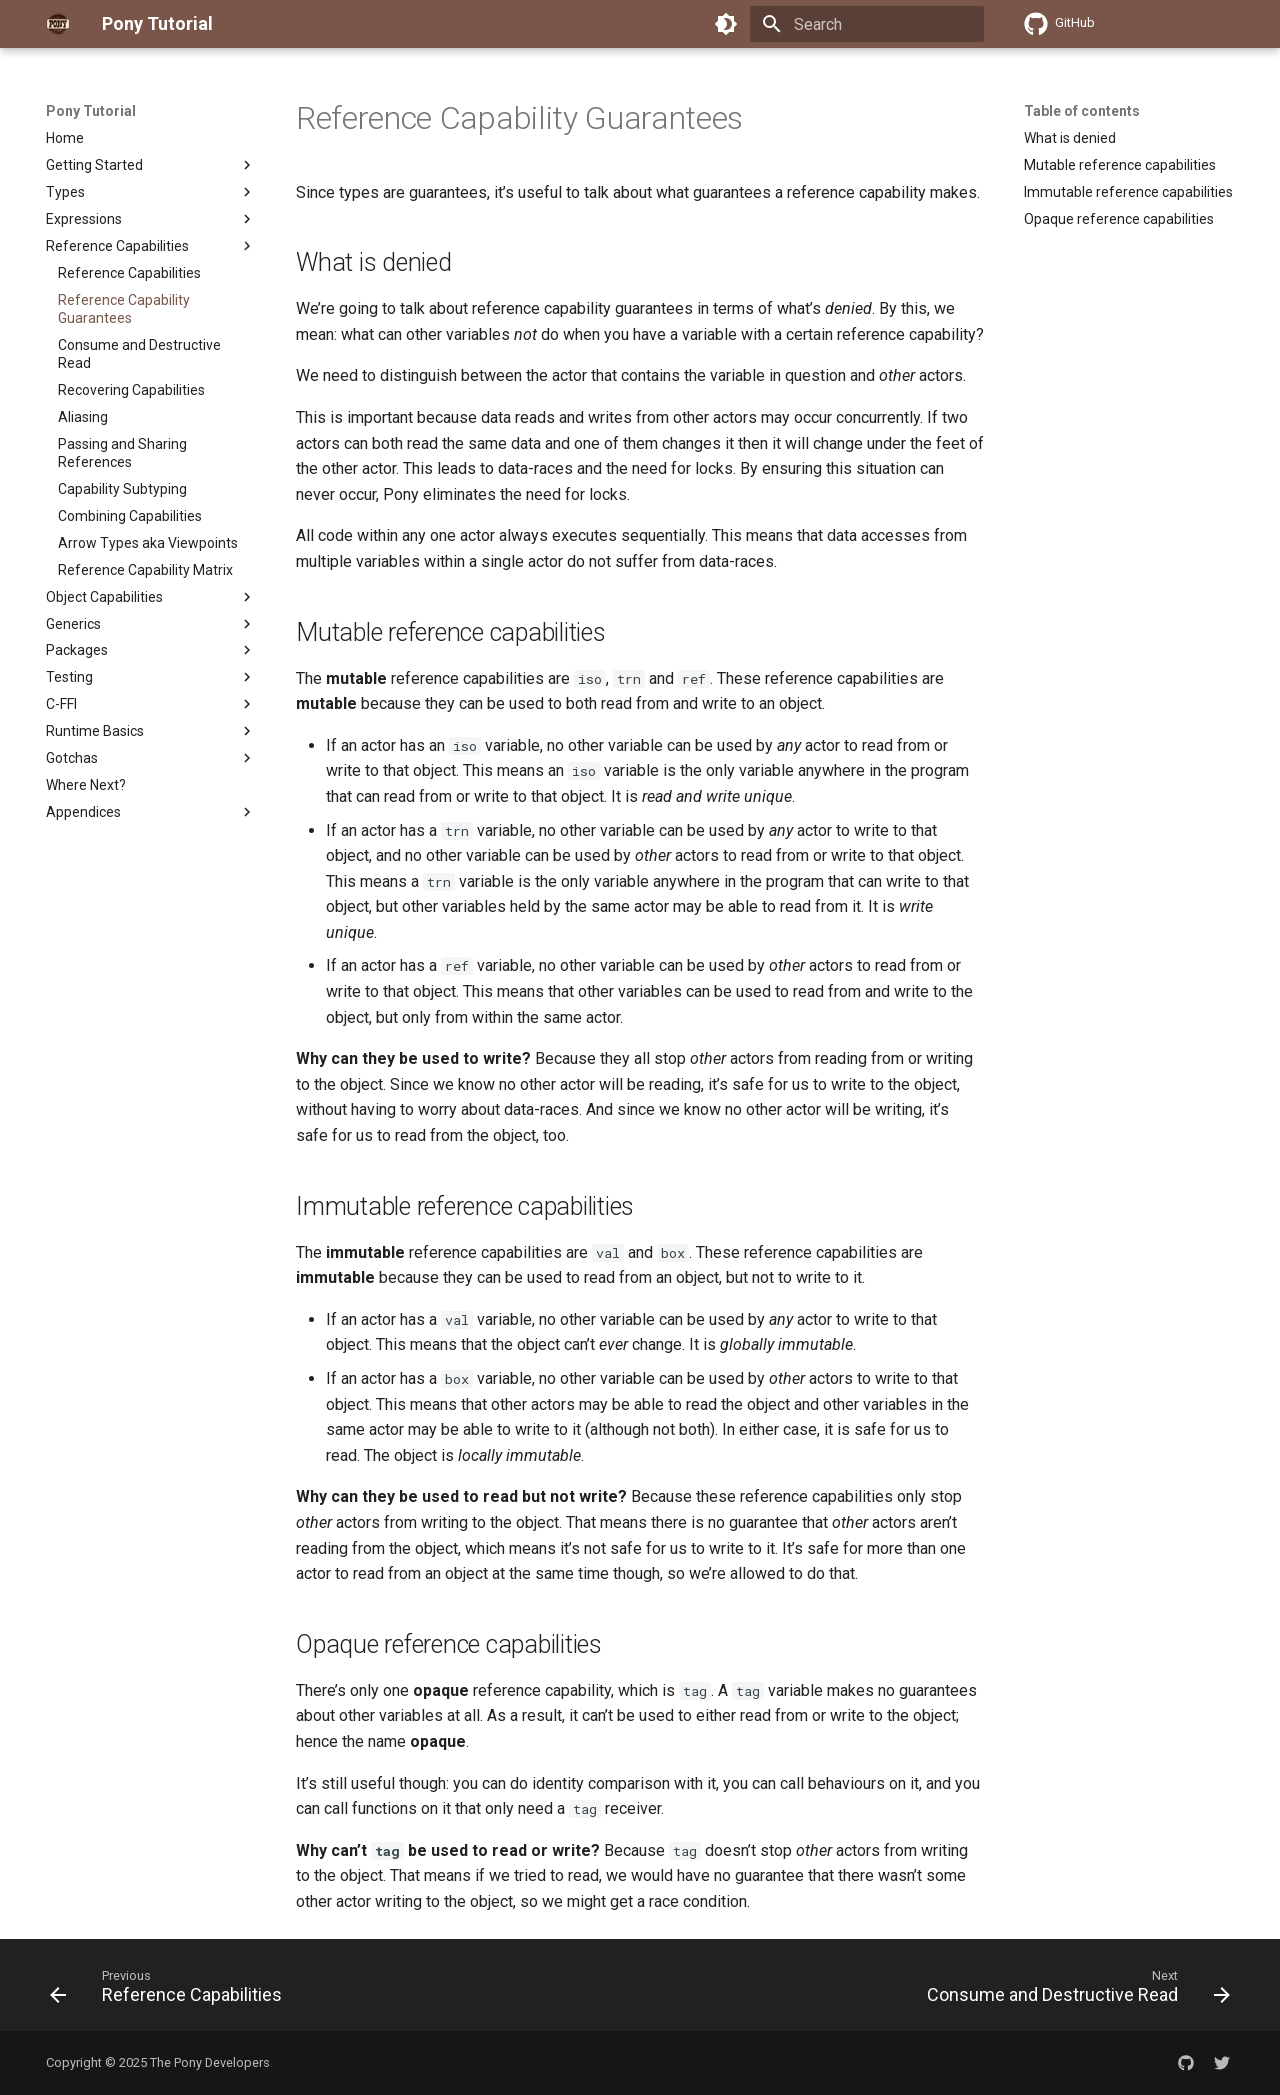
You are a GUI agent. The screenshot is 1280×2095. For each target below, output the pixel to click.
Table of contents (1082, 111)
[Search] (867, 24)
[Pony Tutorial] (58, 24)
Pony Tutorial (91, 111)
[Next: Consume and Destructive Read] (1073, 1991)
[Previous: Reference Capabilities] (171, 1991)
